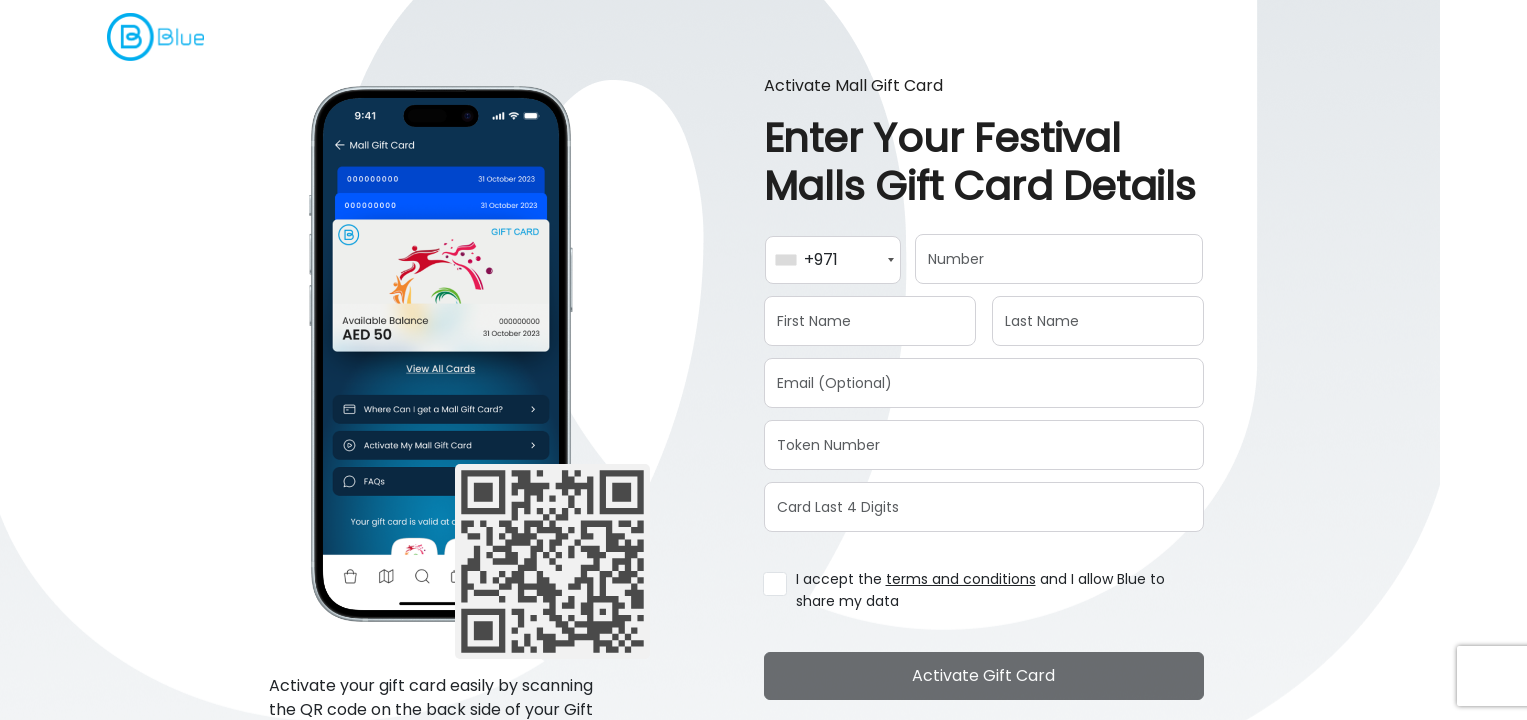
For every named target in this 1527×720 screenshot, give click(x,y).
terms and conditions (961, 579)
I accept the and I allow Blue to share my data (980, 590)
